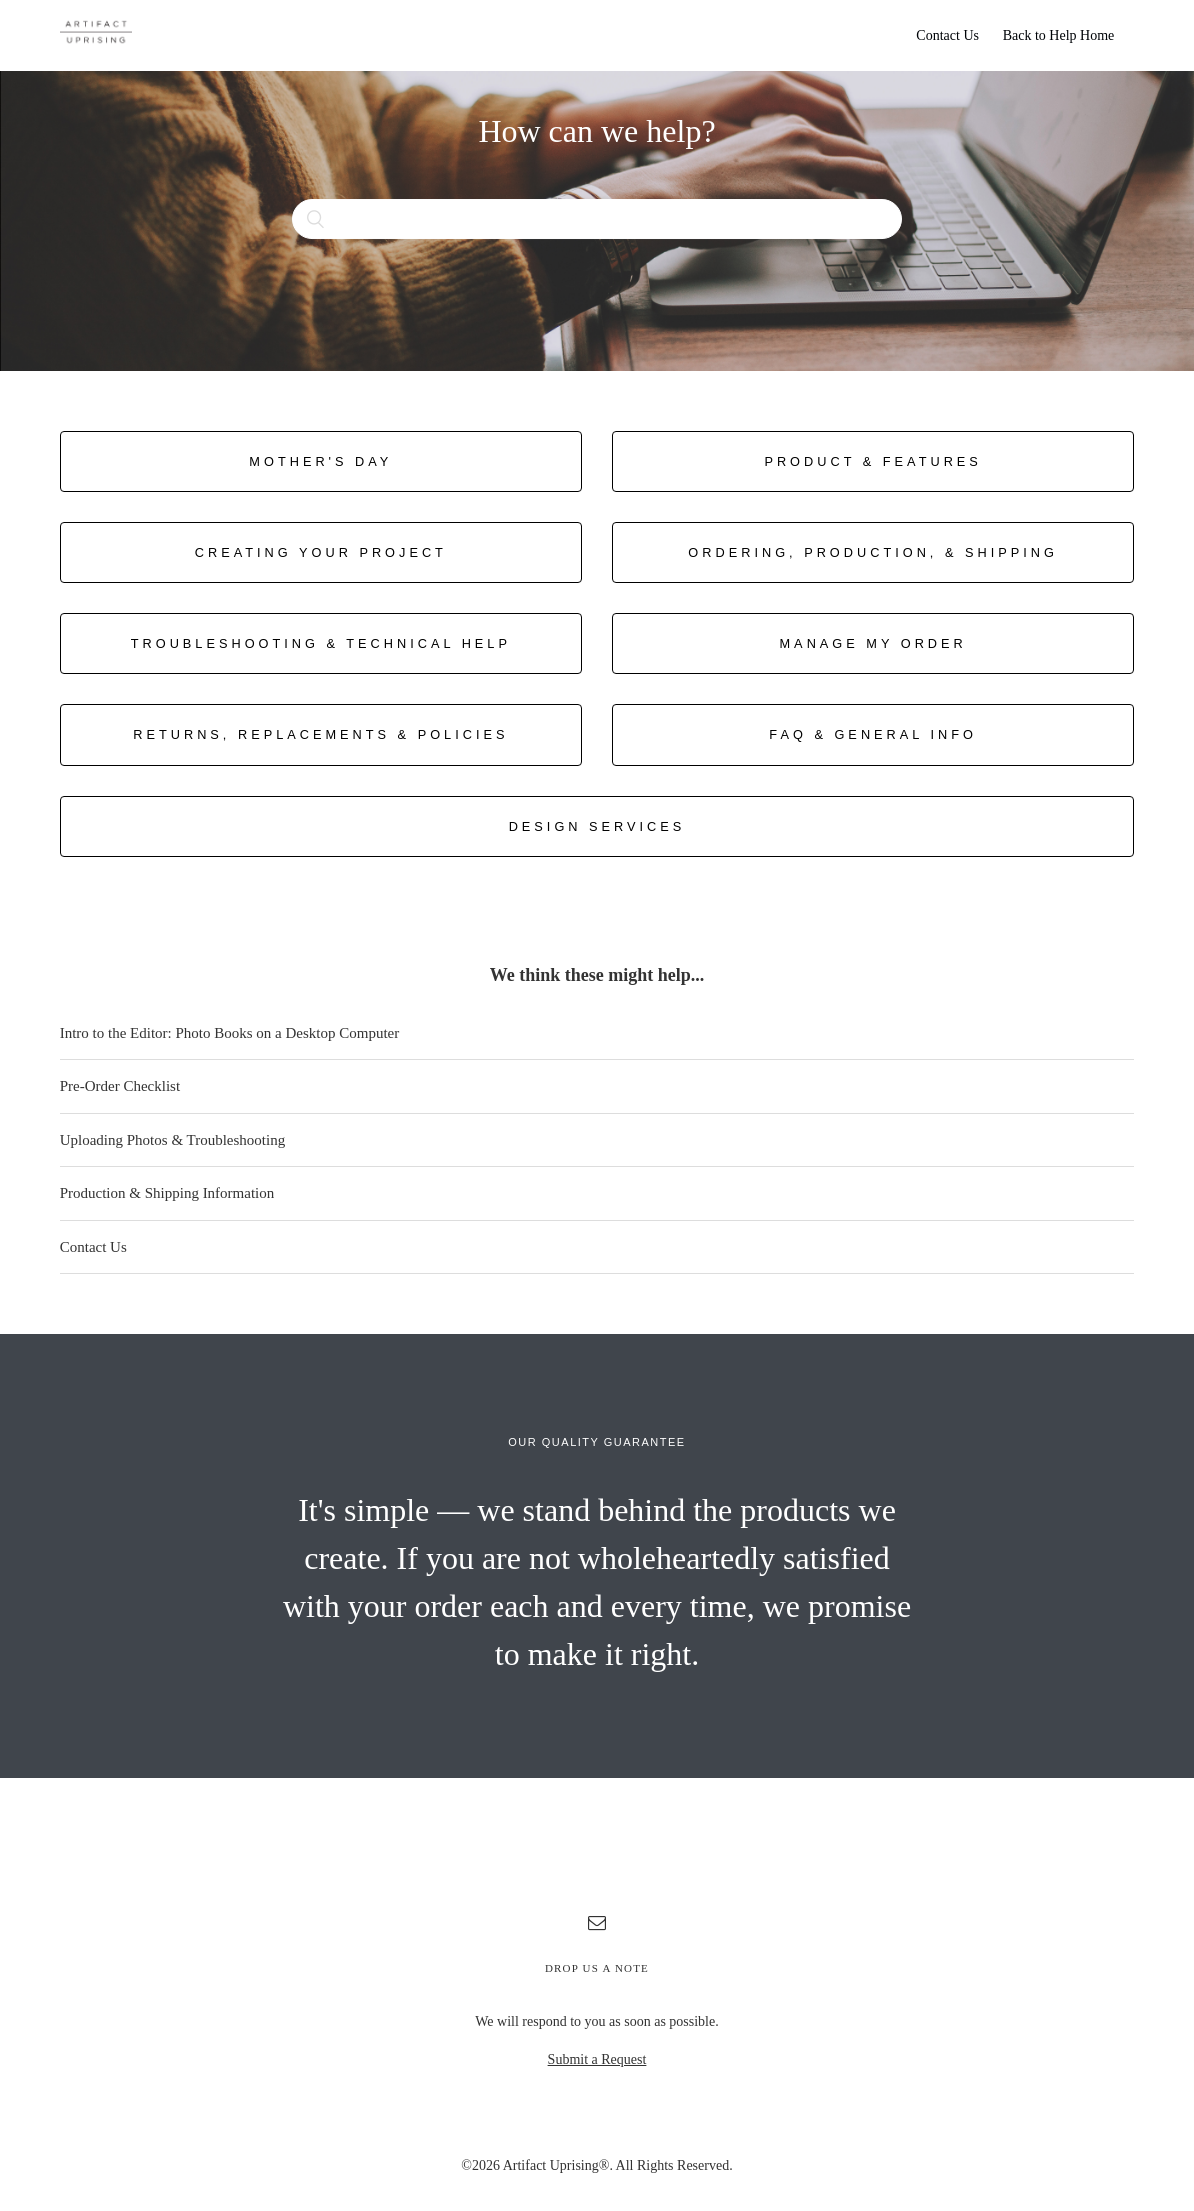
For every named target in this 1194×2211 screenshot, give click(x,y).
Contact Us (947, 35)
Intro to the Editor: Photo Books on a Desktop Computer (230, 1033)
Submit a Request (597, 2059)
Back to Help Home (1059, 35)
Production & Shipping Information (167, 1193)
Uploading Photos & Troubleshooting (172, 1140)
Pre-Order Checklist (120, 1086)
